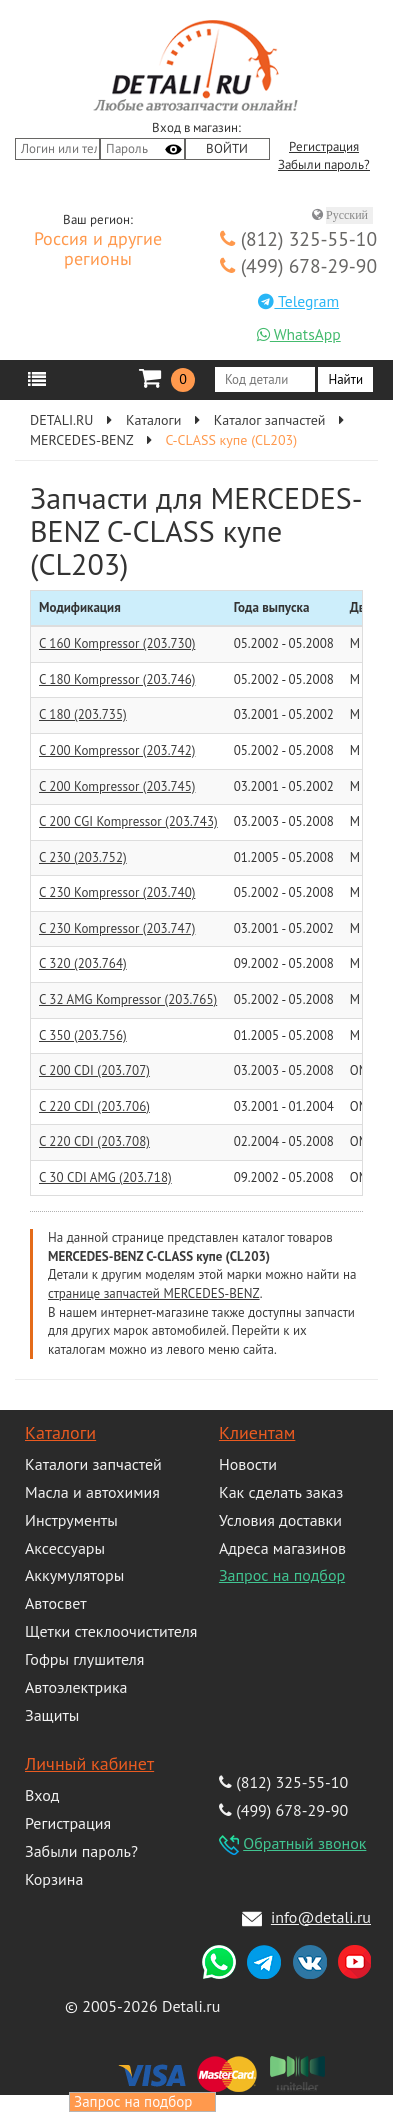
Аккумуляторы (74, 1575)
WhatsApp (299, 334)
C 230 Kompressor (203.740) (117, 892)
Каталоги (60, 1432)
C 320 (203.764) (83, 963)
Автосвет (56, 1603)
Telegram (298, 301)
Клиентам (257, 1432)
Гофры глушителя (84, 1659)
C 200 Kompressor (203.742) (117, 750)
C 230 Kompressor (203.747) (117, 928)
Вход (42, 1795)
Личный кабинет (89, 1763)
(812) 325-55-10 (298, 238)
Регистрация (324, 147)
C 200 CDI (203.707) (94, 1070)
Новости (248, 1464)
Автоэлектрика (76, 1687)
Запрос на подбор (282, 1575)
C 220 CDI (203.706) (94, 1106)
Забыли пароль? (324, 165)
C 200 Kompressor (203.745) (117, 786)
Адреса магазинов (282, 1548)
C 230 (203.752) (83, 857)
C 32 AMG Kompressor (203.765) (128, 999)
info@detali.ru (321, 1917)
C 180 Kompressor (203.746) (117, 679)
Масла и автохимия (92, 1492)
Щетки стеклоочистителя (111, 1631)
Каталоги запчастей (93, 1464)
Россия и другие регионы (98, 250)
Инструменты (71, 1520)
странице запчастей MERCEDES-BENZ (154, 1293)
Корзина (54, 1879)
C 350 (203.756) (83, 1035)
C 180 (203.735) (83, 714)
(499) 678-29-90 (298, 265)
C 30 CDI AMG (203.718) (105, 1177)
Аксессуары (65, 1548)
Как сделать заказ (281, 1492)
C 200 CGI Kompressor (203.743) (128, 821)
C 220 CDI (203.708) (94, 1141)
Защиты (52, 1715)
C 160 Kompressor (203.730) (117, 643)
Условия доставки (280, 1520)
